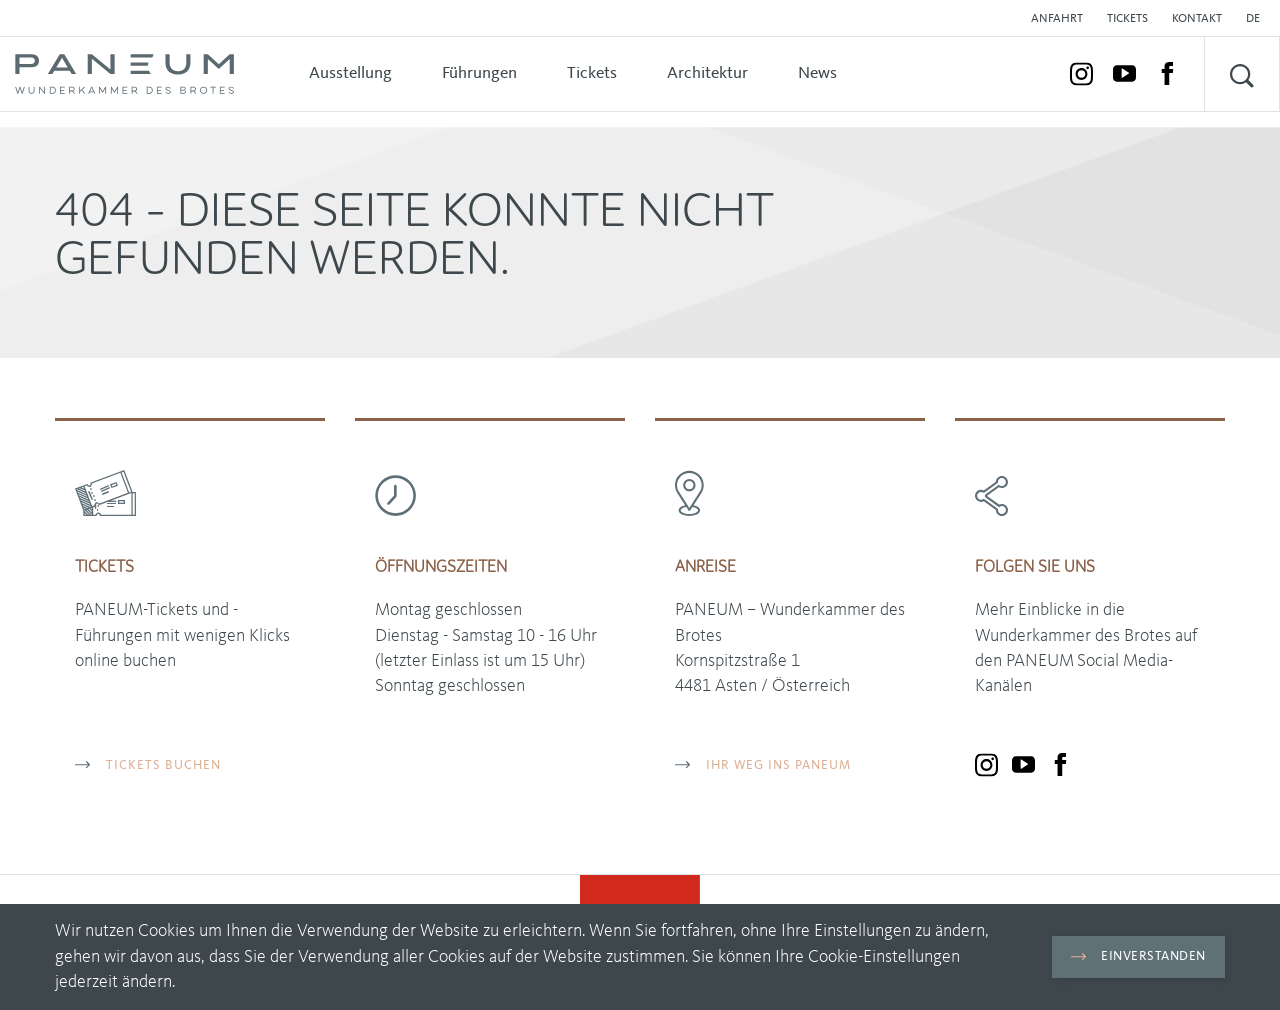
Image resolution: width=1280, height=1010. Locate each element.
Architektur (707, 73)
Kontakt (1197, 19)
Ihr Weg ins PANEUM (763, 765)
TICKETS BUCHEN (148, 765)
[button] (1258, 19)
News (817, 73)
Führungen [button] (479, 73)
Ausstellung (350, 73)
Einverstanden (1138, 956)
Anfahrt (1057, 19)
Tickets (1127, 19)
